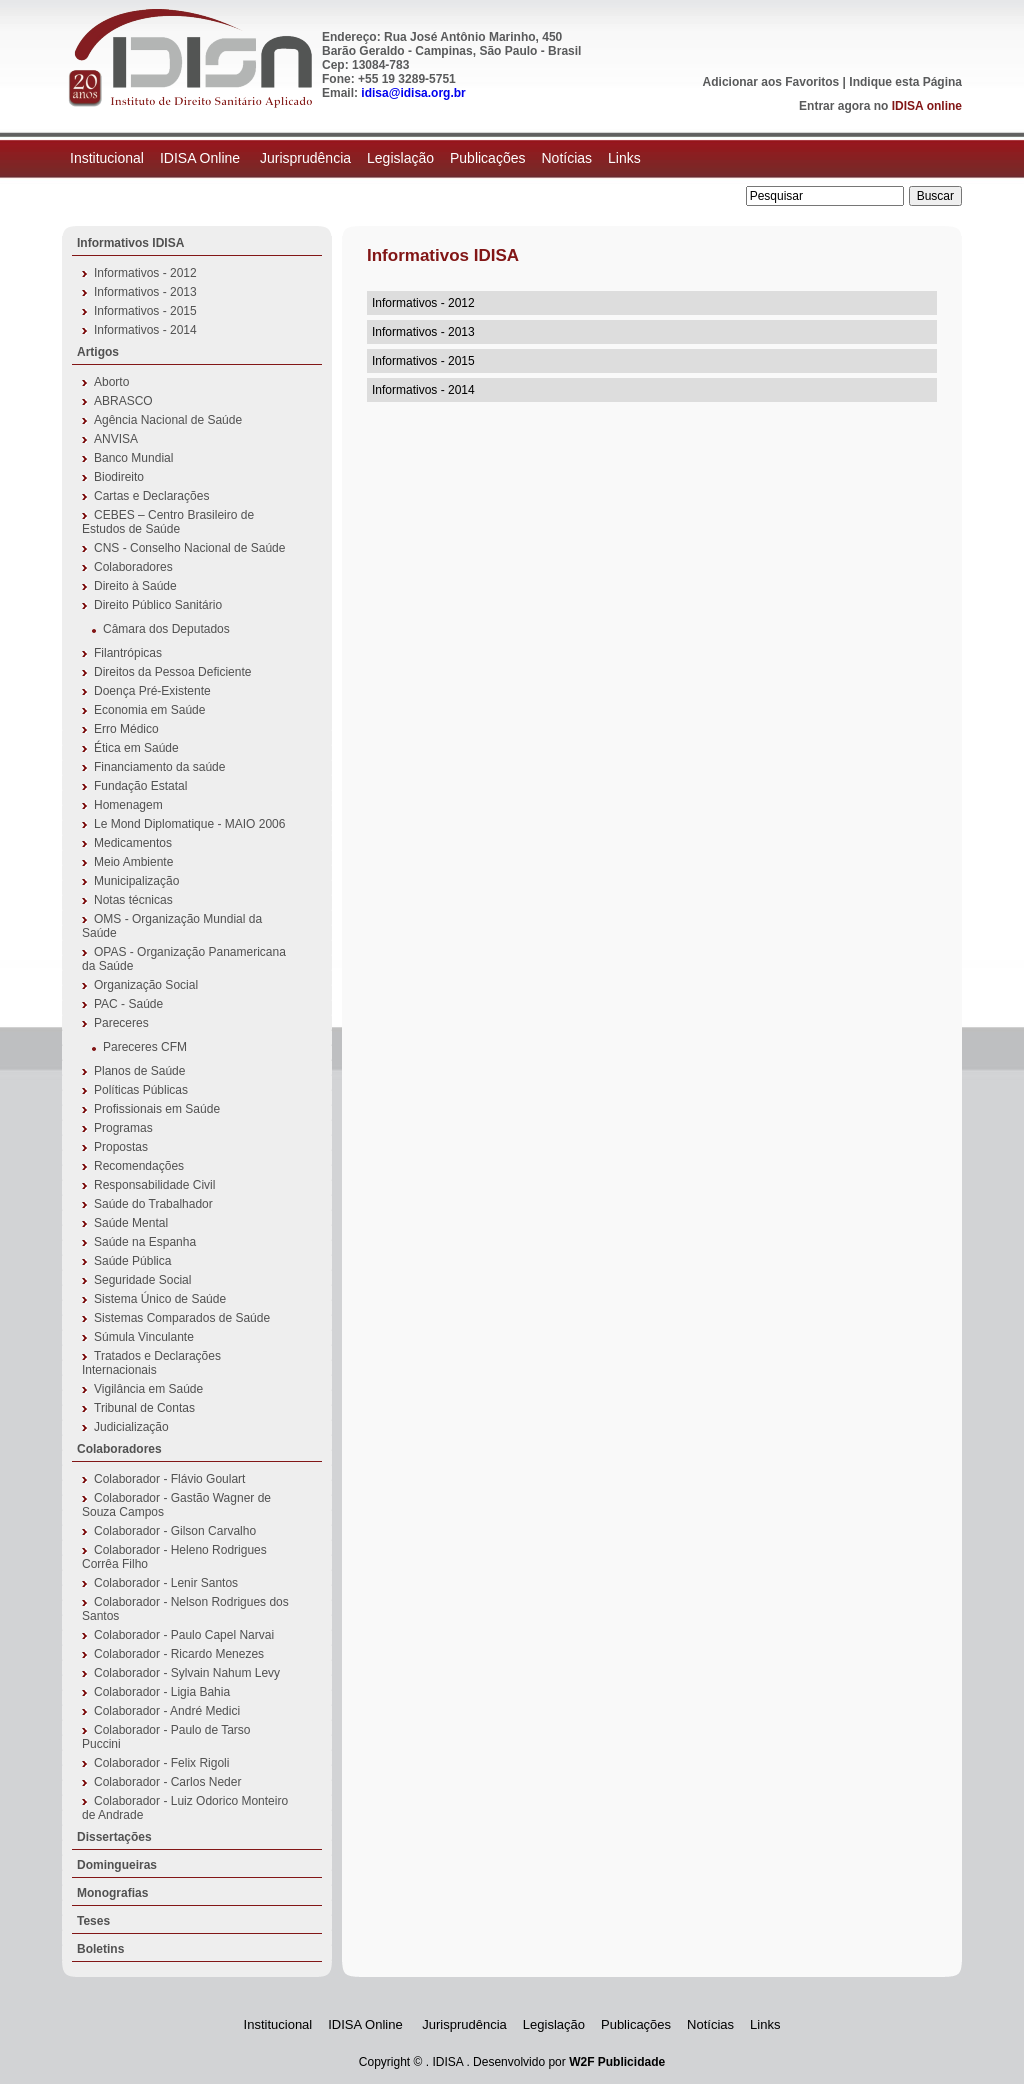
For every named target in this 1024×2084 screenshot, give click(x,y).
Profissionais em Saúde (157, 1109)
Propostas (121, 1147)
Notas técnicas (133, 900)
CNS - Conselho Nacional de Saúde (189, 548)
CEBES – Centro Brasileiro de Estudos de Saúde (168, 522)
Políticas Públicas (141, 1090)
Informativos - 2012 (145, 273)
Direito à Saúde (135, 586)
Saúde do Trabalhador (153, 1204)
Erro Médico (126, 729)
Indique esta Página (905, 82)
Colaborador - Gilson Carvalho (175, 1531)
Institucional (107, 158)
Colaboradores (133, 567)
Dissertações (114, 1837)
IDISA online (927, 106)
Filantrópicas (128, 653)
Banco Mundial (133, 458)
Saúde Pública (132, 1261)
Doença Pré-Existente (152, 691)
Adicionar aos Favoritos (771, 82)
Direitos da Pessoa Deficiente (172, 672)
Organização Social (146, 985)
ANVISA (116, 439)
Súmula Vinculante (144, 1337)
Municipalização (136, 881)
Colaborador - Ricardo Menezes (179, 1654)
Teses (93, 1921)
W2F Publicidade (617, 2062)
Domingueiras (117, 1865)
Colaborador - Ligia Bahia (162, 1692)
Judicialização (131, 1427)
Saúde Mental (131, 1223)
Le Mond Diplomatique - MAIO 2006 (189, 824)
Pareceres (121, 1023)
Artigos (98, 352)
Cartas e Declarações (151, 496)
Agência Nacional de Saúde (168, 420)
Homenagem (128, 805)
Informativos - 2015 (145, 311)
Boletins (100, 1949)
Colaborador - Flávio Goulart (169, 1479)
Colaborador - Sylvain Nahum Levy (187, 1673)
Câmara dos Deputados (166, 629)
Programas (123, 1128)
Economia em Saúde (149, 710)
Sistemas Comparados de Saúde (182, 1318)
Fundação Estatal (140, 786)
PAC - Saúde (128, 1004)
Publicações (488, 158)
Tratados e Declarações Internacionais (151, 1363)
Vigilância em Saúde (148, 1389)
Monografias (112, 1893)
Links (624, 158)
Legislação (400, 158)
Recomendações (139, 1166)
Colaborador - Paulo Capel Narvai (184, 1635)
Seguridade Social (142, 1280)
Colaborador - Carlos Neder (167, 1782)
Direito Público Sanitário (158, 605)
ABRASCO (123, 401)
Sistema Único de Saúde (160, 1299)
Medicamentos (133, 843)
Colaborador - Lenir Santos (166, 1583)
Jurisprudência (305, 158)
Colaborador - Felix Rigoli (161, 1763)
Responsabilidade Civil (154, 1185)
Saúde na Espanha (145, 1242)
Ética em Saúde (136, 748)
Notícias (566, 158)
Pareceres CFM (145, 1047)
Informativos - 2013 (145, 292)
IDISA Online (202, 158)
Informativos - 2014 (145, 330)
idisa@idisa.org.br (413, 93)
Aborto (111, 382)
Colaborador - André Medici (167, 1711)
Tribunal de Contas (144, 1408)
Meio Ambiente (133, 862)
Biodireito (119, 477)
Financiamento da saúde (159, 767)
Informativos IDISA (130, 243)
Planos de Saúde (139, 1071)
